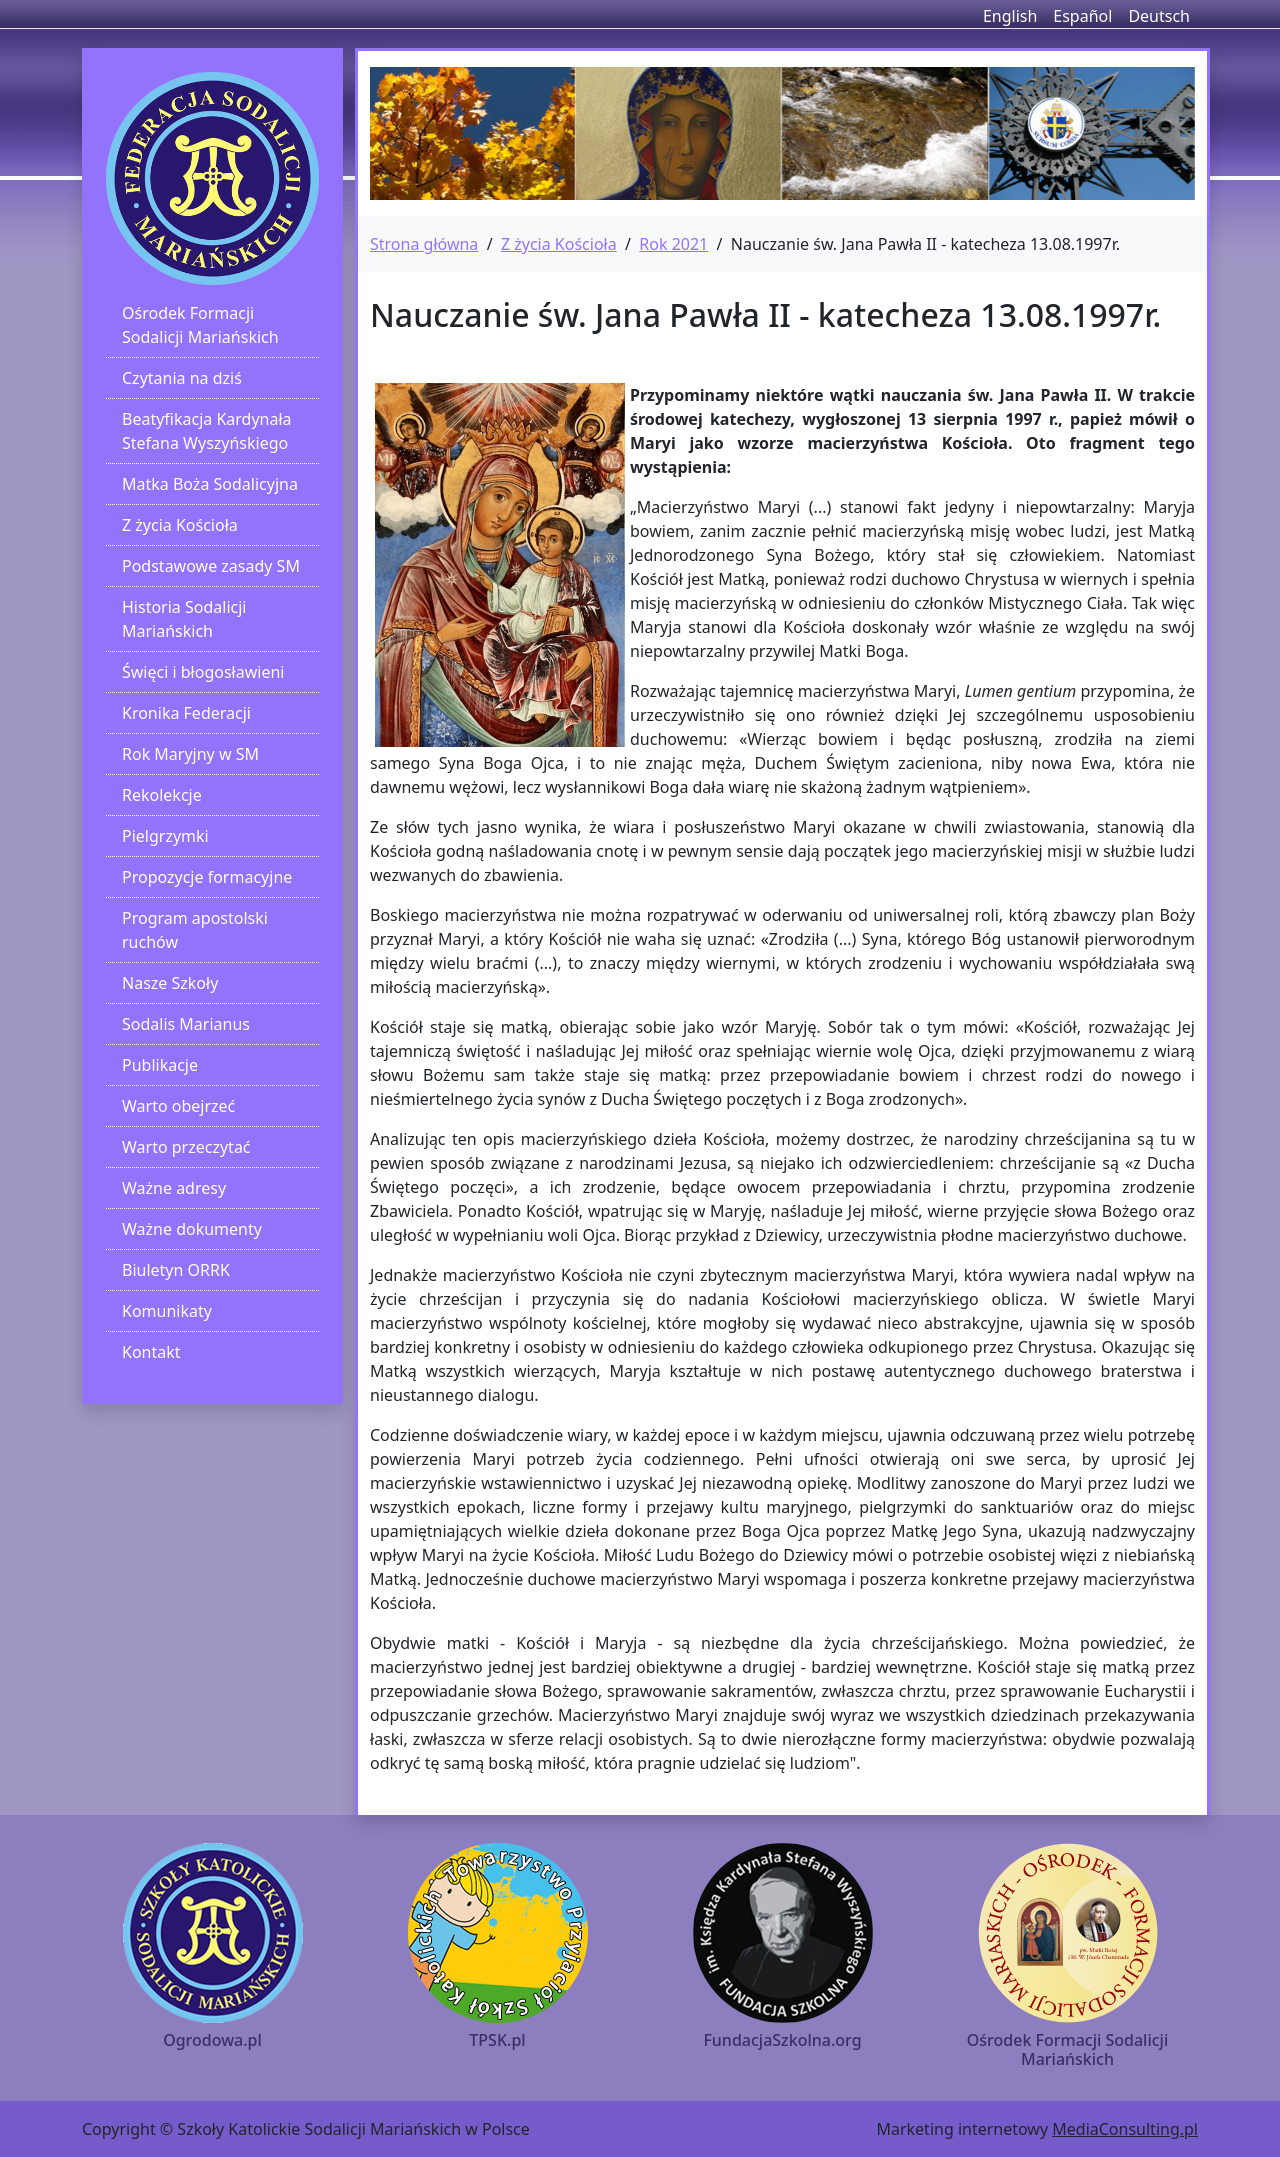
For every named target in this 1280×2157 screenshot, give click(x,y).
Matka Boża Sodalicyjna (210, 484)
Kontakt (151, 1352)
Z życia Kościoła (180, 525)
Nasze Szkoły (170, 983)
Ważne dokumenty (192, 1229)
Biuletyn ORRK (176, 1270)
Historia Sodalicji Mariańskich (184, 619)
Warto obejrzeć (178, 1106)
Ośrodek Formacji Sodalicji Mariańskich (200, 325)
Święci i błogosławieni (203, 672)
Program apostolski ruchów (195, 930)
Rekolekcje (162, 795)
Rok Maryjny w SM (190, 754)
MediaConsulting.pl (1125, 2129)
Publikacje (160, 1065)
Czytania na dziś (182, 378)
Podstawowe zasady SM (211, 566)
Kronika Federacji (186, 713)
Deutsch (1159, 16)
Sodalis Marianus (186, 1024)
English (1010, 16)
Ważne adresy (174, 1188)
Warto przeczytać (186, 1147)
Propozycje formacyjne (207, 877)
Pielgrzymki (165, 836)
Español (1082, 16)
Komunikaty (167, 1311)
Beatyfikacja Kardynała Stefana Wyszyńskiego (207, 431)
